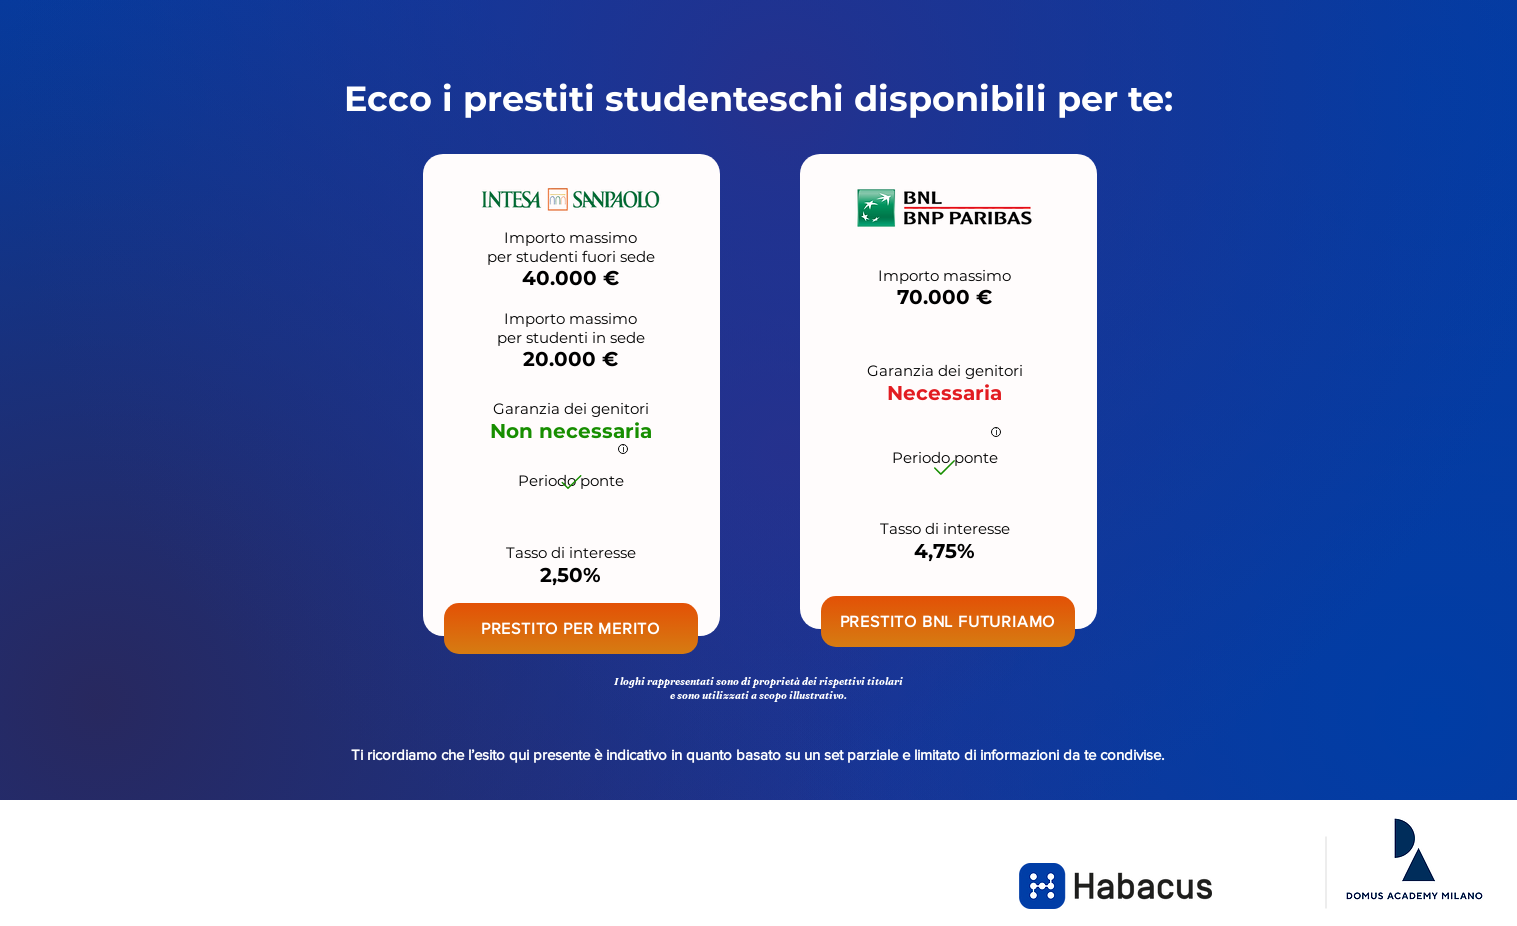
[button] (571, 628)
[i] (623, 449)
